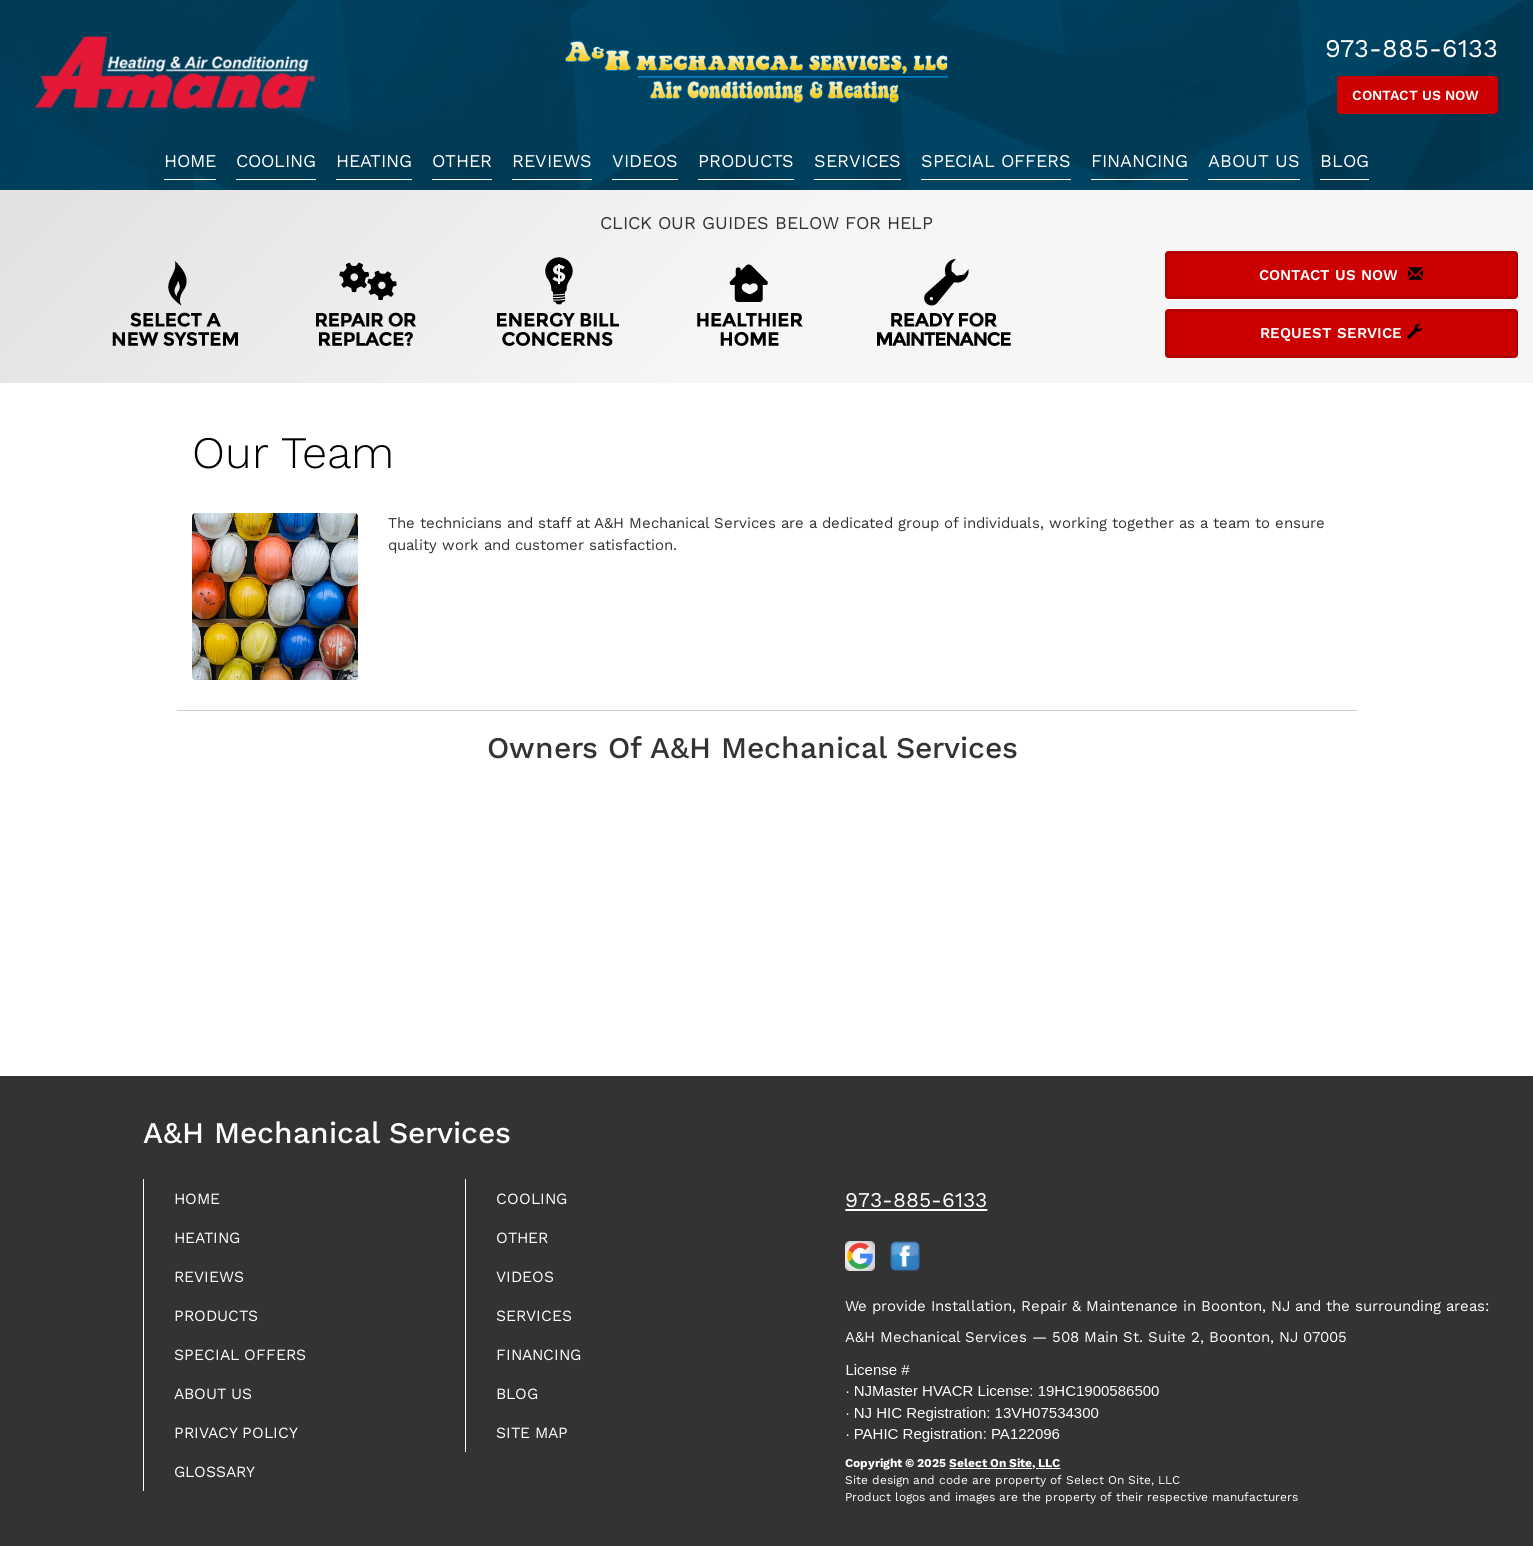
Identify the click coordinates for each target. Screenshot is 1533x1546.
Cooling (276, 160)
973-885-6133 (916, 1199)
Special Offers (996, 160)
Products (746, 160)
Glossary (221, 1486)
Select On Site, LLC (1004, 1463)
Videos (645, 160)
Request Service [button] (1341, 333)
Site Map (537, 1445)
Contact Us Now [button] (1417, 95)
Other (462, 160)
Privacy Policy (244, 1445)
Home (190, 160)
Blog (1344, 160)
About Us (1254, 160)
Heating (374, 160)
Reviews (552, 160)
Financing (1139, 160)
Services (857, 160)
